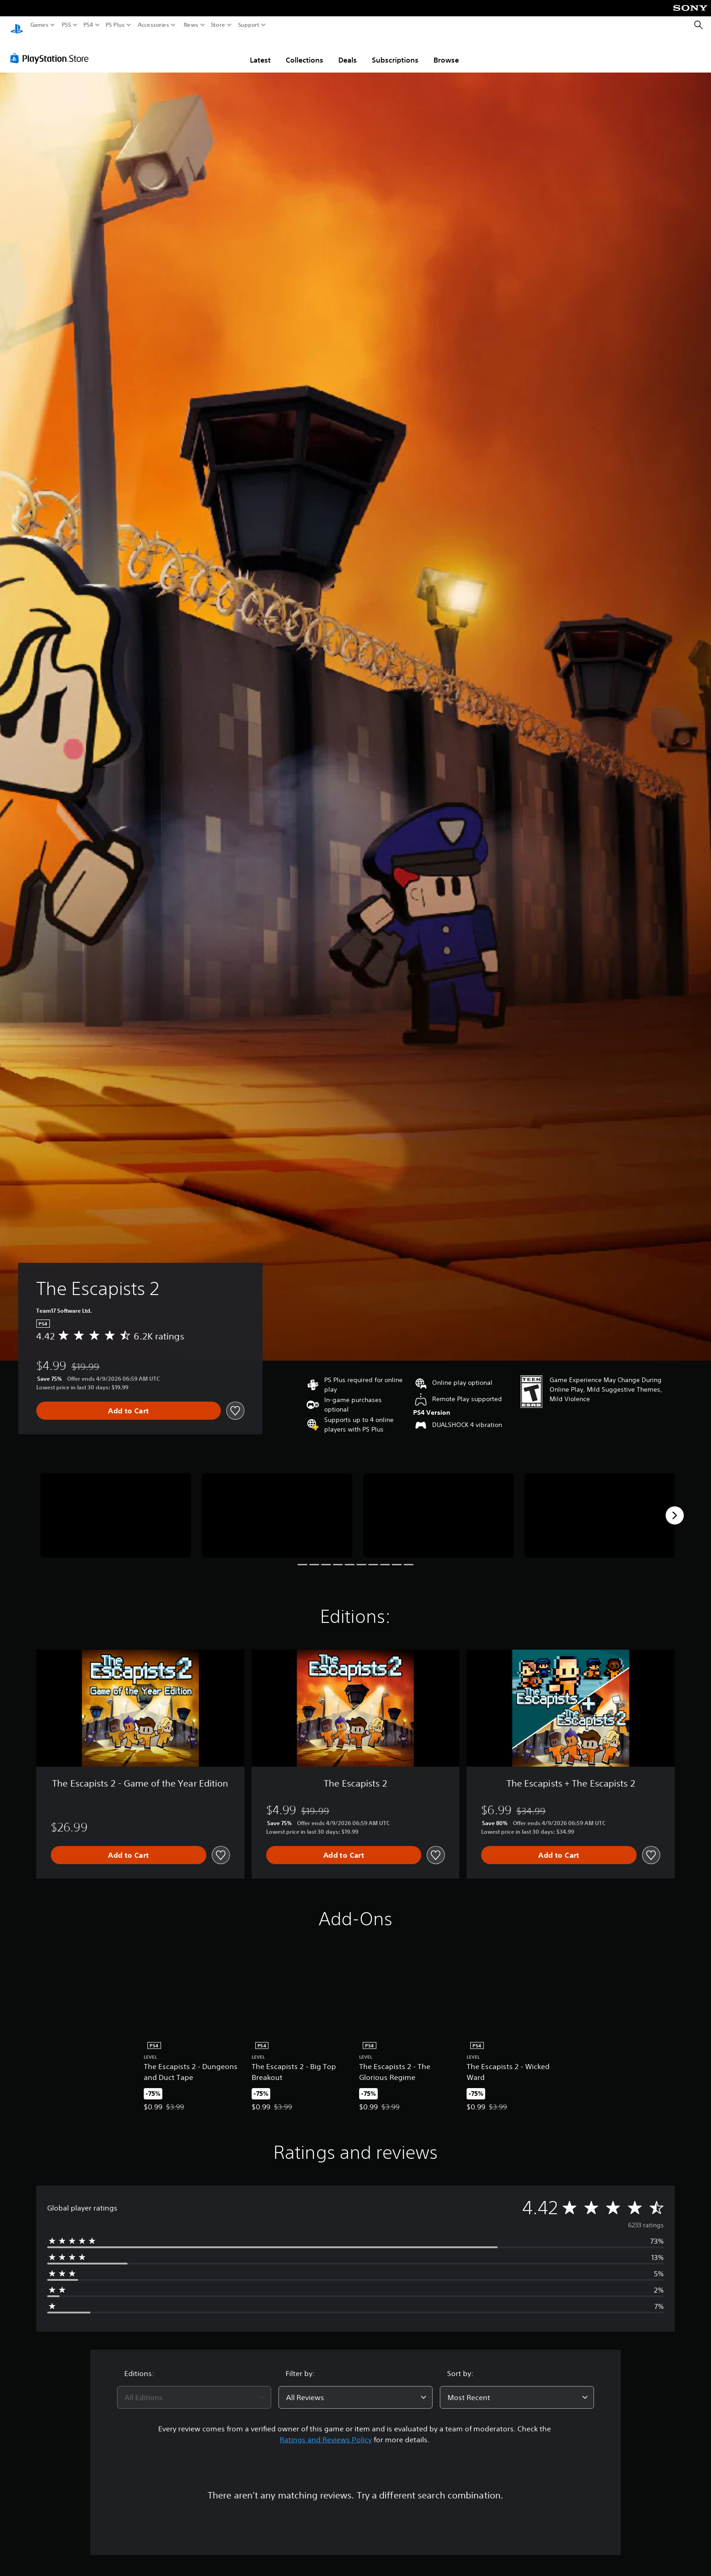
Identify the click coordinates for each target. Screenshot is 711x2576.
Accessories (153, 25)
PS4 (88, 25)
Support (249, 25)
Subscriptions (395, 51)
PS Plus (115, 25)
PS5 (66, 25)
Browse (446, 51)
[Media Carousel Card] (115, 1507)
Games (39, 25)
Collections (304, 51)
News (190, 25)
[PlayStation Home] (16, 25)
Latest (260, 51)
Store (218, 25)
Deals (347, 51)
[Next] (675, 1507)
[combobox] (194, 2388)
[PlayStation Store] (52, 49)
